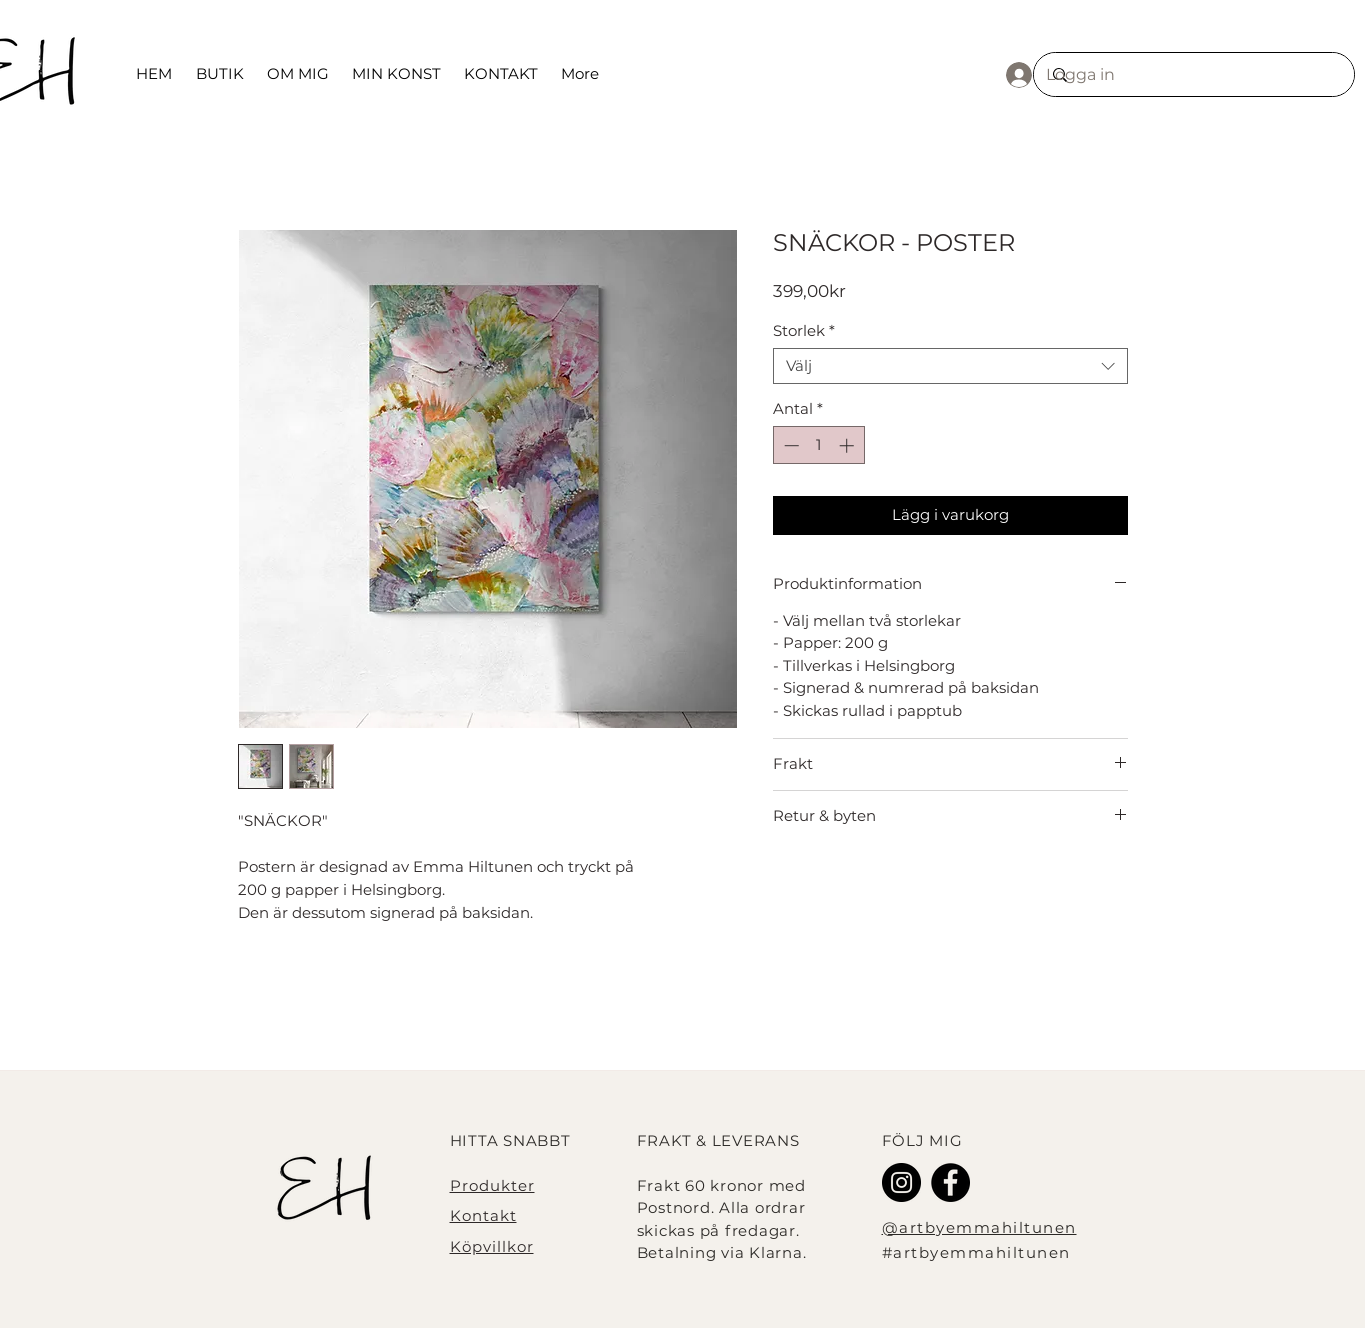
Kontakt (483, 1215)
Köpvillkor (492, 1246)
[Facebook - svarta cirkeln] (950, 1182)
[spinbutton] (818, 445)
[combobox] (950, 366)
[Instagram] (901, 1182)
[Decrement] (789, 445)
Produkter (492, 1185)
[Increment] (848, 445)
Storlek (804, 331)
